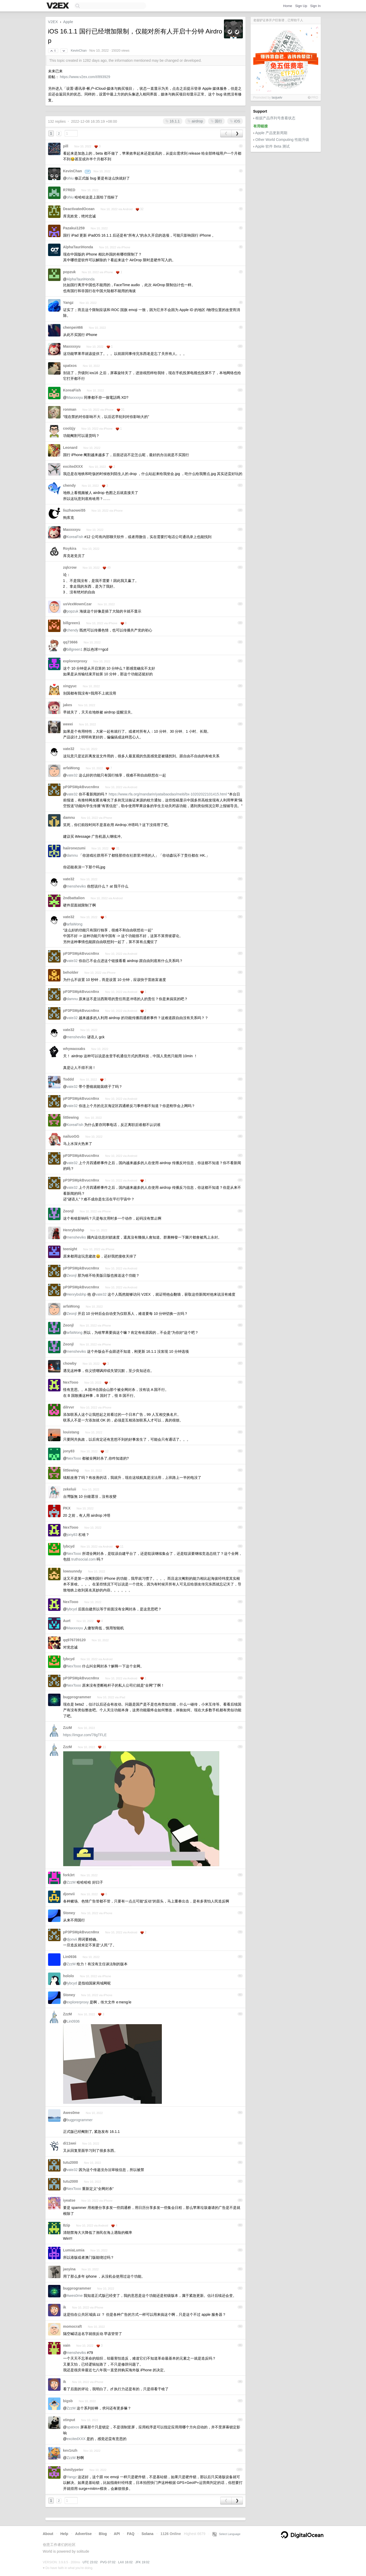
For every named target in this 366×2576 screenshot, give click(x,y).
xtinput (69, 2420)
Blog (103, 2534)
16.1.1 (172, 121)
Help (64, 2534)
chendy (69, 485)
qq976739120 (74, 1640)
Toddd (68, 1079)
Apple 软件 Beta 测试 (272, 146)
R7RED (69, 190)
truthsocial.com (83, 1559)
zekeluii (69, 1489)
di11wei (69, 2143)
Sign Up (301, 6)
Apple (68, 21)
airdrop (195, 121)
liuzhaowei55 (74, 510)
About (48, 2534)
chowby (70, 1363)
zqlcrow (70, 567)
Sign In (315, 6)
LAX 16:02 (125, 2562)
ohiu (70, 178)
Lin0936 (70, 1957)
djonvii (69, 1894)
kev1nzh (70, 2450)
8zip (66, 2225)
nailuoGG (71, 1136)
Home (287, 6)
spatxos (70, 365)
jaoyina (69, 2269)
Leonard (70, 447)
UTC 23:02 (90, 2562)
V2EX (53, 21)
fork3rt (69, 1875)
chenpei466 (73, 327)
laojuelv (277, 97)
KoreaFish (72, 390)
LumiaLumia (73, 2250)
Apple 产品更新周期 (271, 133)
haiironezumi (74, 848)
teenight (70, 1249)
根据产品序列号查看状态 (275, 118)
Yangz (68, 302)
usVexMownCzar (77, 604)
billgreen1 (71, 623)
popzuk (69, 272)
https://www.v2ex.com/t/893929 (85, 77)
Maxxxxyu (72, 346)
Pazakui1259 (74, 228)
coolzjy (69, 428)
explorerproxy (75, 661)
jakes (67, 705)
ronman (69, 409)
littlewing (71, 1117)
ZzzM (67, 1728)
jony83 (69, 1451)
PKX (67, 1508)
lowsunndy (72, 1571)
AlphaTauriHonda (78, 247)
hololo (68, 1976)
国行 (216, 121)
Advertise (83, 2534)
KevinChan (78, 50)
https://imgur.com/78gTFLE (85, 1735)
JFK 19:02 (142, 2562)
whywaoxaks (74, 1049)
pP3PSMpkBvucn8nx (81, 787)
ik (64, 2307)
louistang (71, 1432)
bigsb (68, 2401)
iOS (235, 121)
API (117, 2534)
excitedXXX (73, 466)
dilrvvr (68, 1407)
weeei (68, 724)
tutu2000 (70, 2162)
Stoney (69, 1913)
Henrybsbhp (73, 1230)
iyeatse (69, 2200)
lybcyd (69, 1546)
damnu (69, 817)
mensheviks (76, 886)
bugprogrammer (77, 1697)
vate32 (69, 749)
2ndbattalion (74, 898)
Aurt (67, 1621)
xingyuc (70, 686)
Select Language (226, 2534)
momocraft (72, 2326)
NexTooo (70, 1382)
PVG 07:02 (108, 2562)
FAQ (131, 2534)
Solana (148, 2534)
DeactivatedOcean (79, 209)
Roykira (69, 548)
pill (65, 146)
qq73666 (70, 642)
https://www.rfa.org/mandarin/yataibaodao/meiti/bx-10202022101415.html (168, 794)
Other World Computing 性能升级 (282, 140)
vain (66, 2345)
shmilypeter (73, 2470)
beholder (70, 972)
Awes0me (71, 2113)
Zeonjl (68, 1211)
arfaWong (71, 768)
